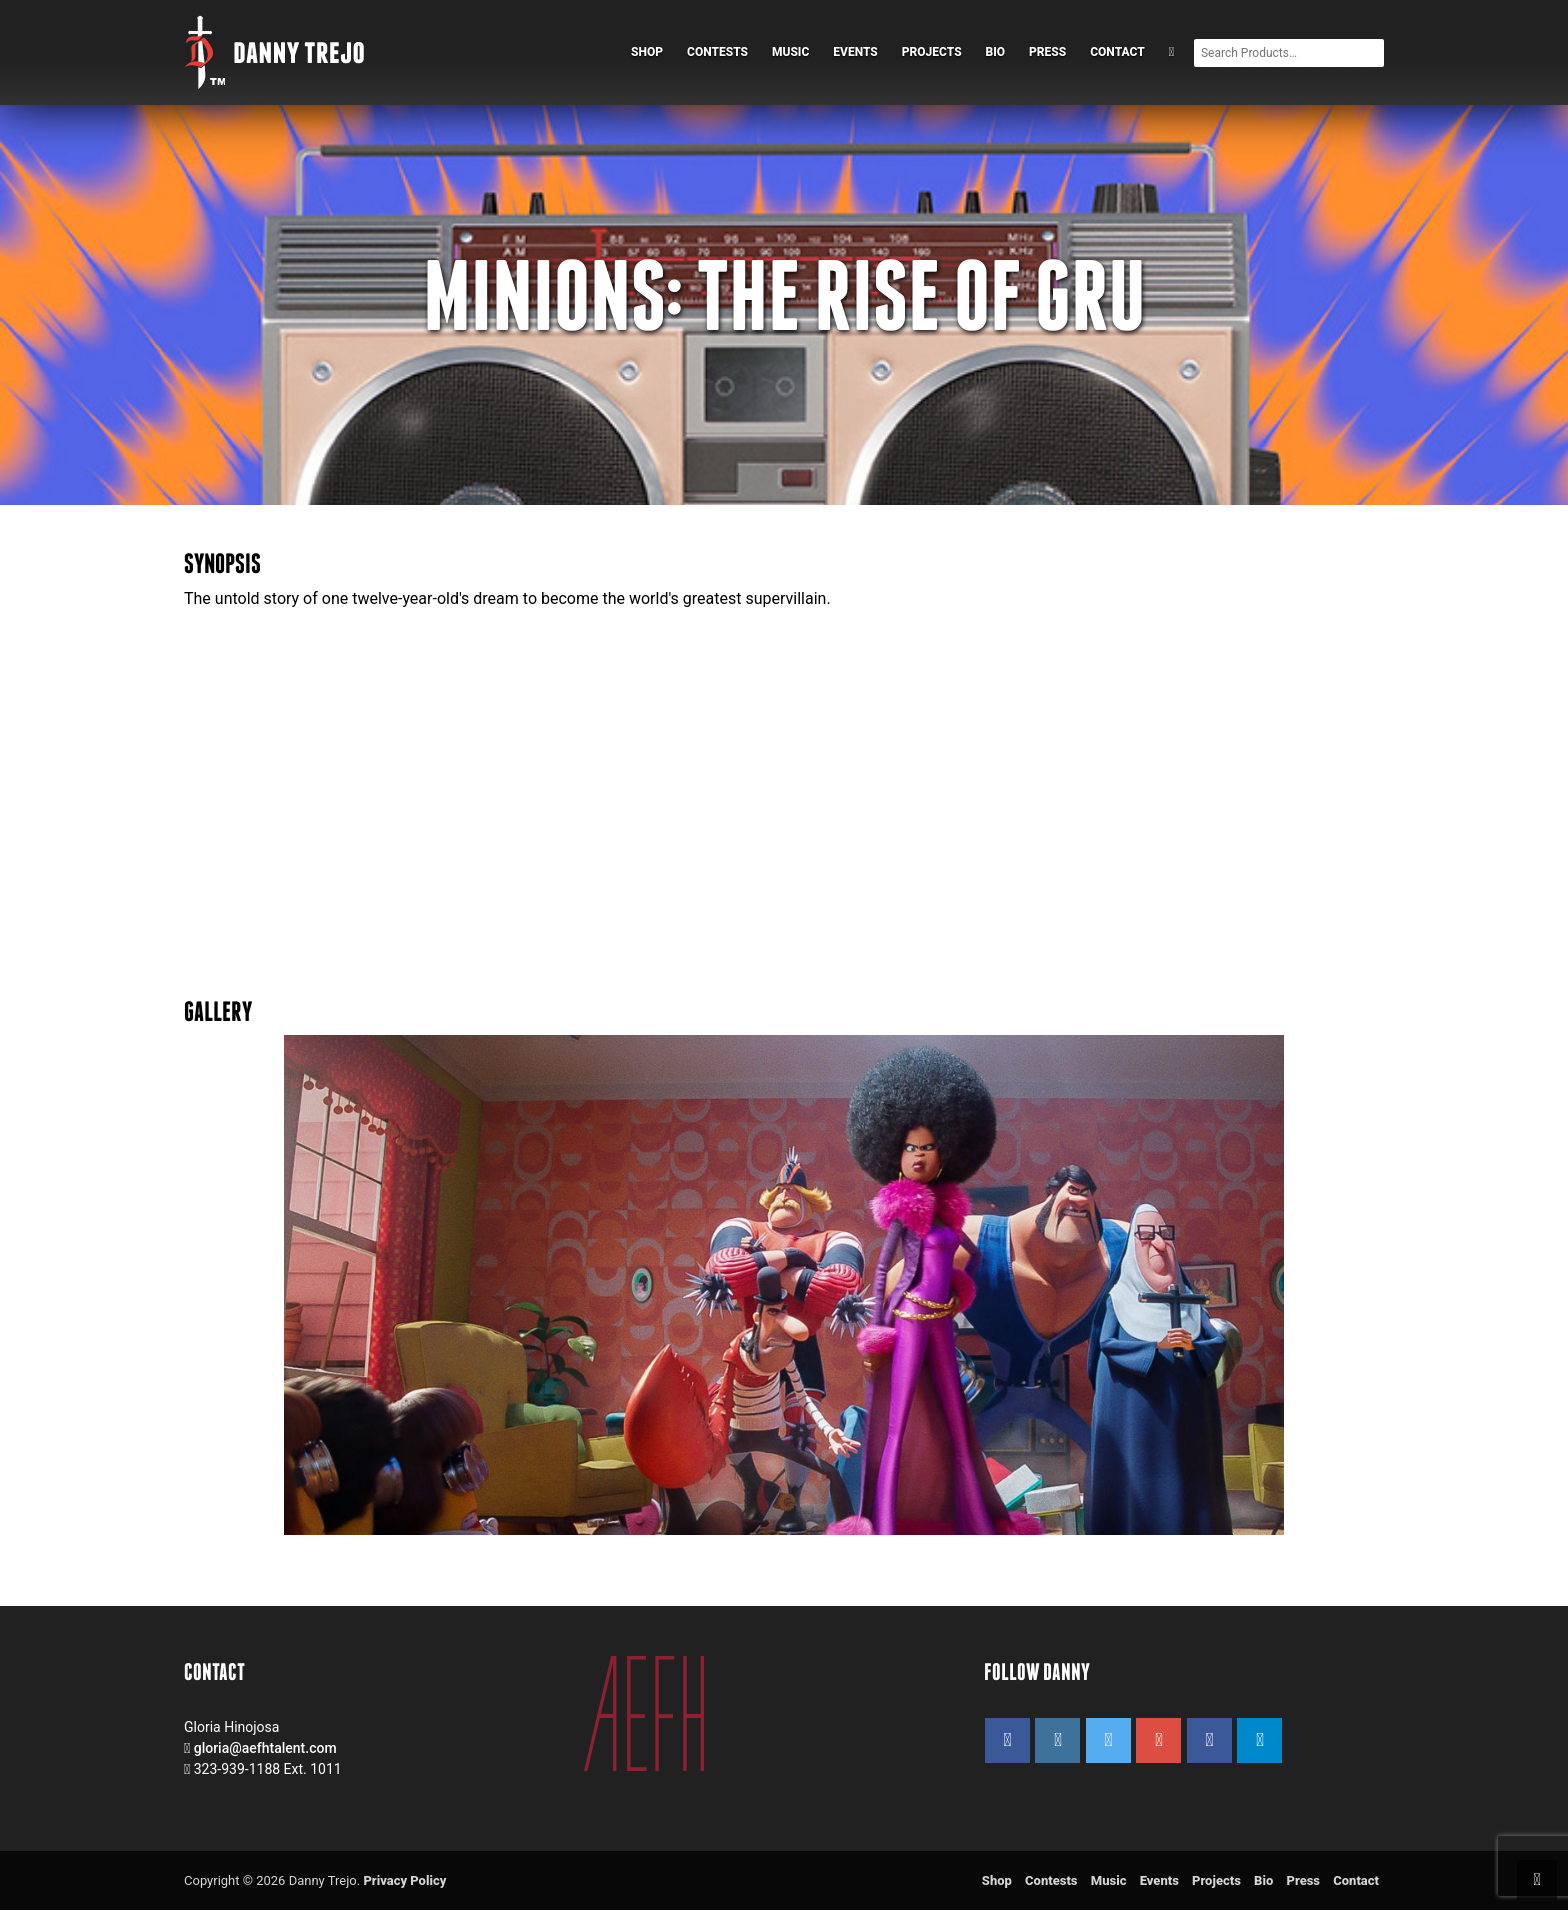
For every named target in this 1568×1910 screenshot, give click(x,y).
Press (1047, 52)
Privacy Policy (404, 1880)
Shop (647, 52)
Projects (932, 52)
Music (790, 52)
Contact (1117, 52)
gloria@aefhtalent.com (265, 1748)
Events (855, 52)
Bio (996, 52)
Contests (717, 52)
